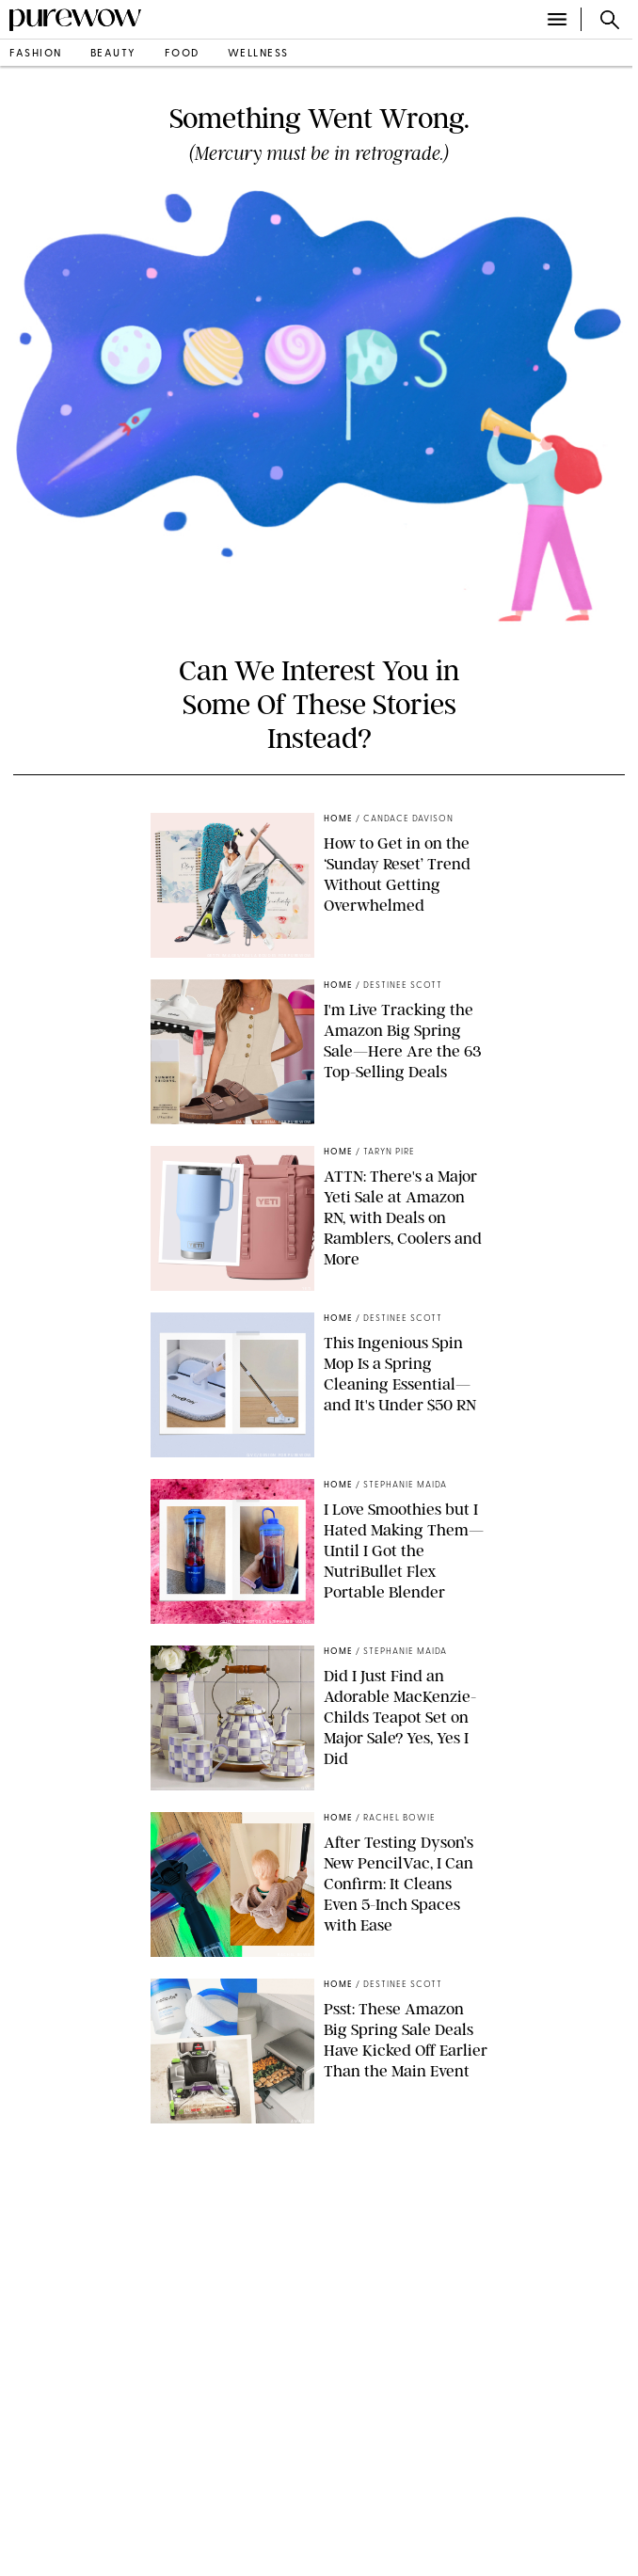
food (182, 54)
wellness (258, 54)
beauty (113, 54)
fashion (35, 54)
